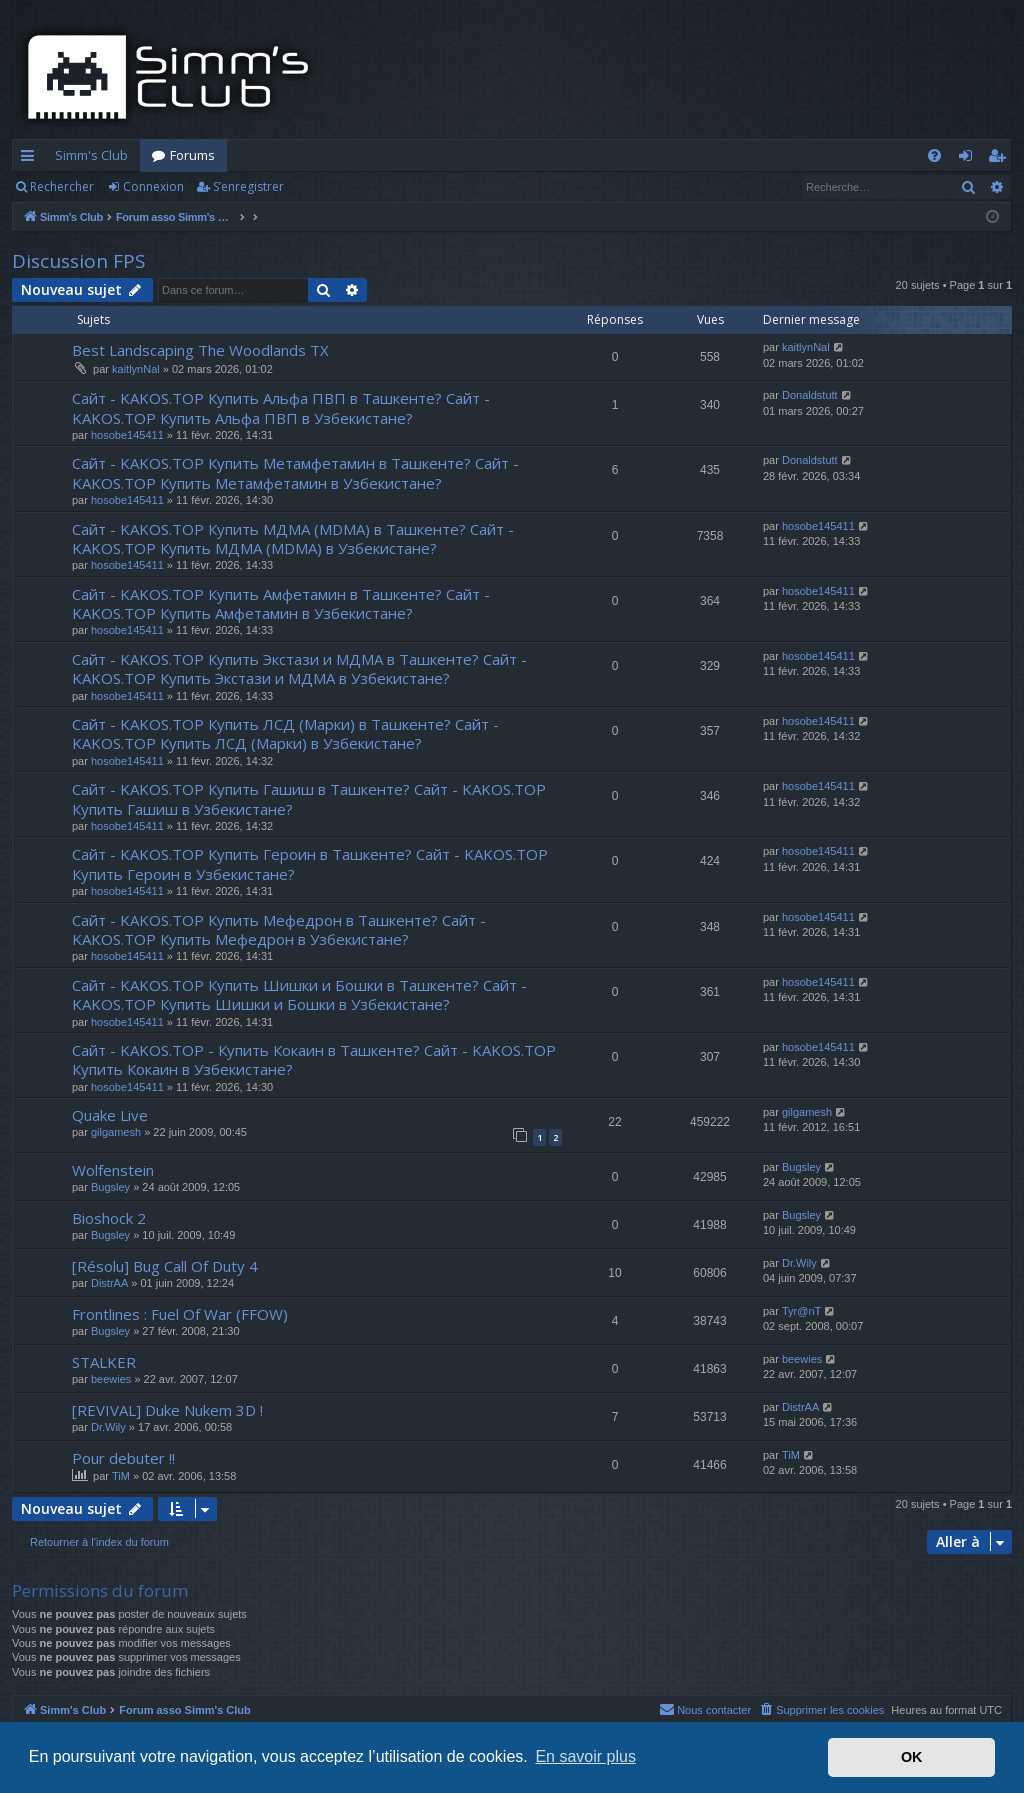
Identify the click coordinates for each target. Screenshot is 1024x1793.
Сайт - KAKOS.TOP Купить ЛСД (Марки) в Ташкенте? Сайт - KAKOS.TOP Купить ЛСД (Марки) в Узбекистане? (285, 733)
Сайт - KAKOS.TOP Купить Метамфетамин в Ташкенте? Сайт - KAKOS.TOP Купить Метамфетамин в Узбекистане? (295, 472)
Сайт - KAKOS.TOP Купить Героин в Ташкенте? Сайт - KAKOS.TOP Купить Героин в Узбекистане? (310, 863)
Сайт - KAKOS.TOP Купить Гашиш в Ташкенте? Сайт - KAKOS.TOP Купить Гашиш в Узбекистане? (309, 798)
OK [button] (912, 1757)
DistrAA (109, 1283)
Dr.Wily (799, 1263)
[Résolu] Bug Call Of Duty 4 (165, 1266)
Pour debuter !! (123, 1458)
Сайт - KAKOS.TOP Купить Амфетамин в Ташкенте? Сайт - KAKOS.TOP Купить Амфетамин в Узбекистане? (281, 603)
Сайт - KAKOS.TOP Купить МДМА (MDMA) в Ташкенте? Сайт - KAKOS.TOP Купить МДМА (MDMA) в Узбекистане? (293, 538)
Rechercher (62, 186)
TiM (121, 1476)
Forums (192, 155)
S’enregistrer (248, 186)
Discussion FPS (79, 261)
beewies (111, 1379)
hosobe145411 (127, 435)
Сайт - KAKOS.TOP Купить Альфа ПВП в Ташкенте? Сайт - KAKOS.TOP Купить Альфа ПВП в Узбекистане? (281, 407)
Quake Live (110, 1115)
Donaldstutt (810, 395)
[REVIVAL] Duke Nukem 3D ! (167, 1410)
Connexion (153, 186)
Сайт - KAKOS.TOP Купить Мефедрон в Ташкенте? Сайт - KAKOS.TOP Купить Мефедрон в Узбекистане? (279, 929)
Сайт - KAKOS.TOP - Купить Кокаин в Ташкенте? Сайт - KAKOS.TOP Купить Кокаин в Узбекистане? (314, 1059)
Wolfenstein (113, 1170)
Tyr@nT (801, 1311)
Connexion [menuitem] (969, 159)
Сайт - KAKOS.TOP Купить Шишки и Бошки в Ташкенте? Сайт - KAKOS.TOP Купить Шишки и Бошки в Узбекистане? (299, 994)
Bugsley (110, 1187)
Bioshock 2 (109, 1218)
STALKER (104, 1362)
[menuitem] (934, 155)
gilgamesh (116, 1132)
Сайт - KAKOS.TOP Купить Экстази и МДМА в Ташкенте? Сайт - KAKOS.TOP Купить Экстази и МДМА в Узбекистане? (299, 668)
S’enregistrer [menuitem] (1000, 159)
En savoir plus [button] (585, 1756)
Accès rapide (31, 159)
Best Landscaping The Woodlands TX (200, 350)
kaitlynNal (136, 369)
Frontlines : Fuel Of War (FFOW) (180, 1314)
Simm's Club (91, 155)
